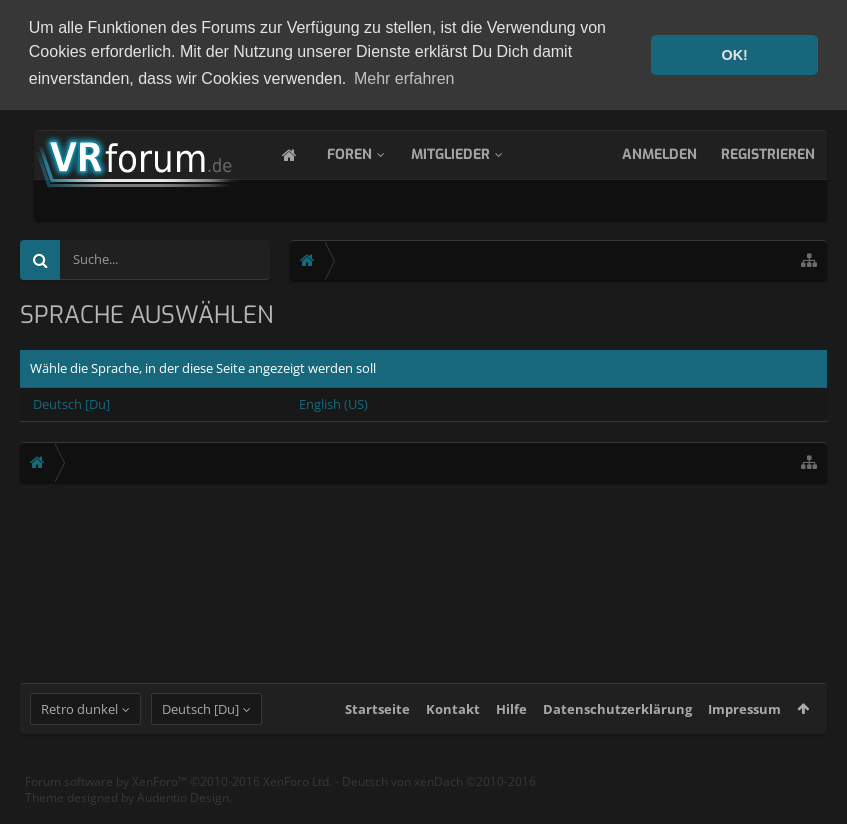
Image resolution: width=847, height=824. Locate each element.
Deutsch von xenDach (439, 799)
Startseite (377, 727)
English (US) (333, 402)
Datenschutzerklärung (617, 727)
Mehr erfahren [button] (404, 78)
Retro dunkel (79, 727)
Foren (369, 152)
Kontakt (453, 727)
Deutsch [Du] (71, 402)
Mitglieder (470, 152)
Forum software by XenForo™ (178, 799)
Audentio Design (183, 815)
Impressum (744, 727)
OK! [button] (734, 55)
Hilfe (511, 727)
